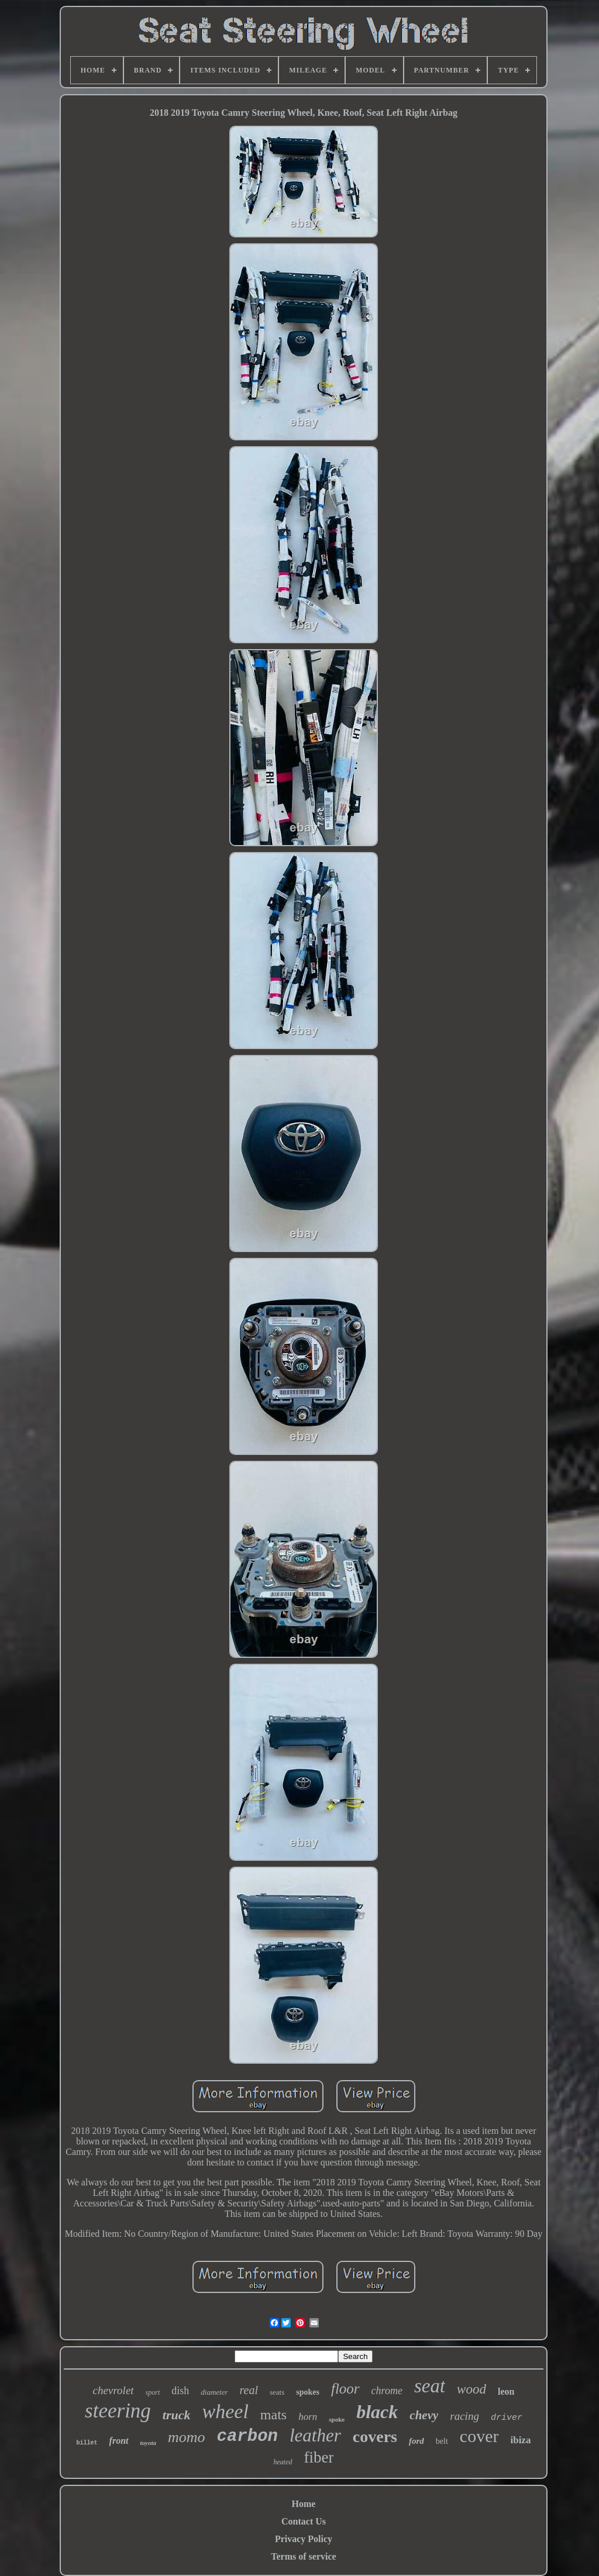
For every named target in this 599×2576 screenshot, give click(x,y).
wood (471, 2389)
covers (375, 2436)
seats (277, 2392)
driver (506, 2418)
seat (429, 2385)
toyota (148, 2442)
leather (315, 2435)
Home (304, 2504)
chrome (386, 2390)
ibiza (520, 2440)
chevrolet (113, 2390)
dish (180, 2390)
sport (153, 2392)
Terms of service (303, 2556)
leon (506, 2391)
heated (283, 2462)
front (119, 2441)
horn (307, 2416)
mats (273, 2414)
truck (177, 2415)
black (377, 2411)
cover (479, 2436)
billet (87, 2443)
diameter (214, 2392)
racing (464, 2416)
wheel (225, 2411)
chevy (423, 2415)
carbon (247, 2436)
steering (118, 2410)
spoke (337, 2419)
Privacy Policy (303, 2539)
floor (345, 2388)
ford (416, 2441)
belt (442, 2441)
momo (186, 2437)
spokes (307, 2392)
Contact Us (303, 2521)
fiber (319, 2457)
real (249, 2390)
